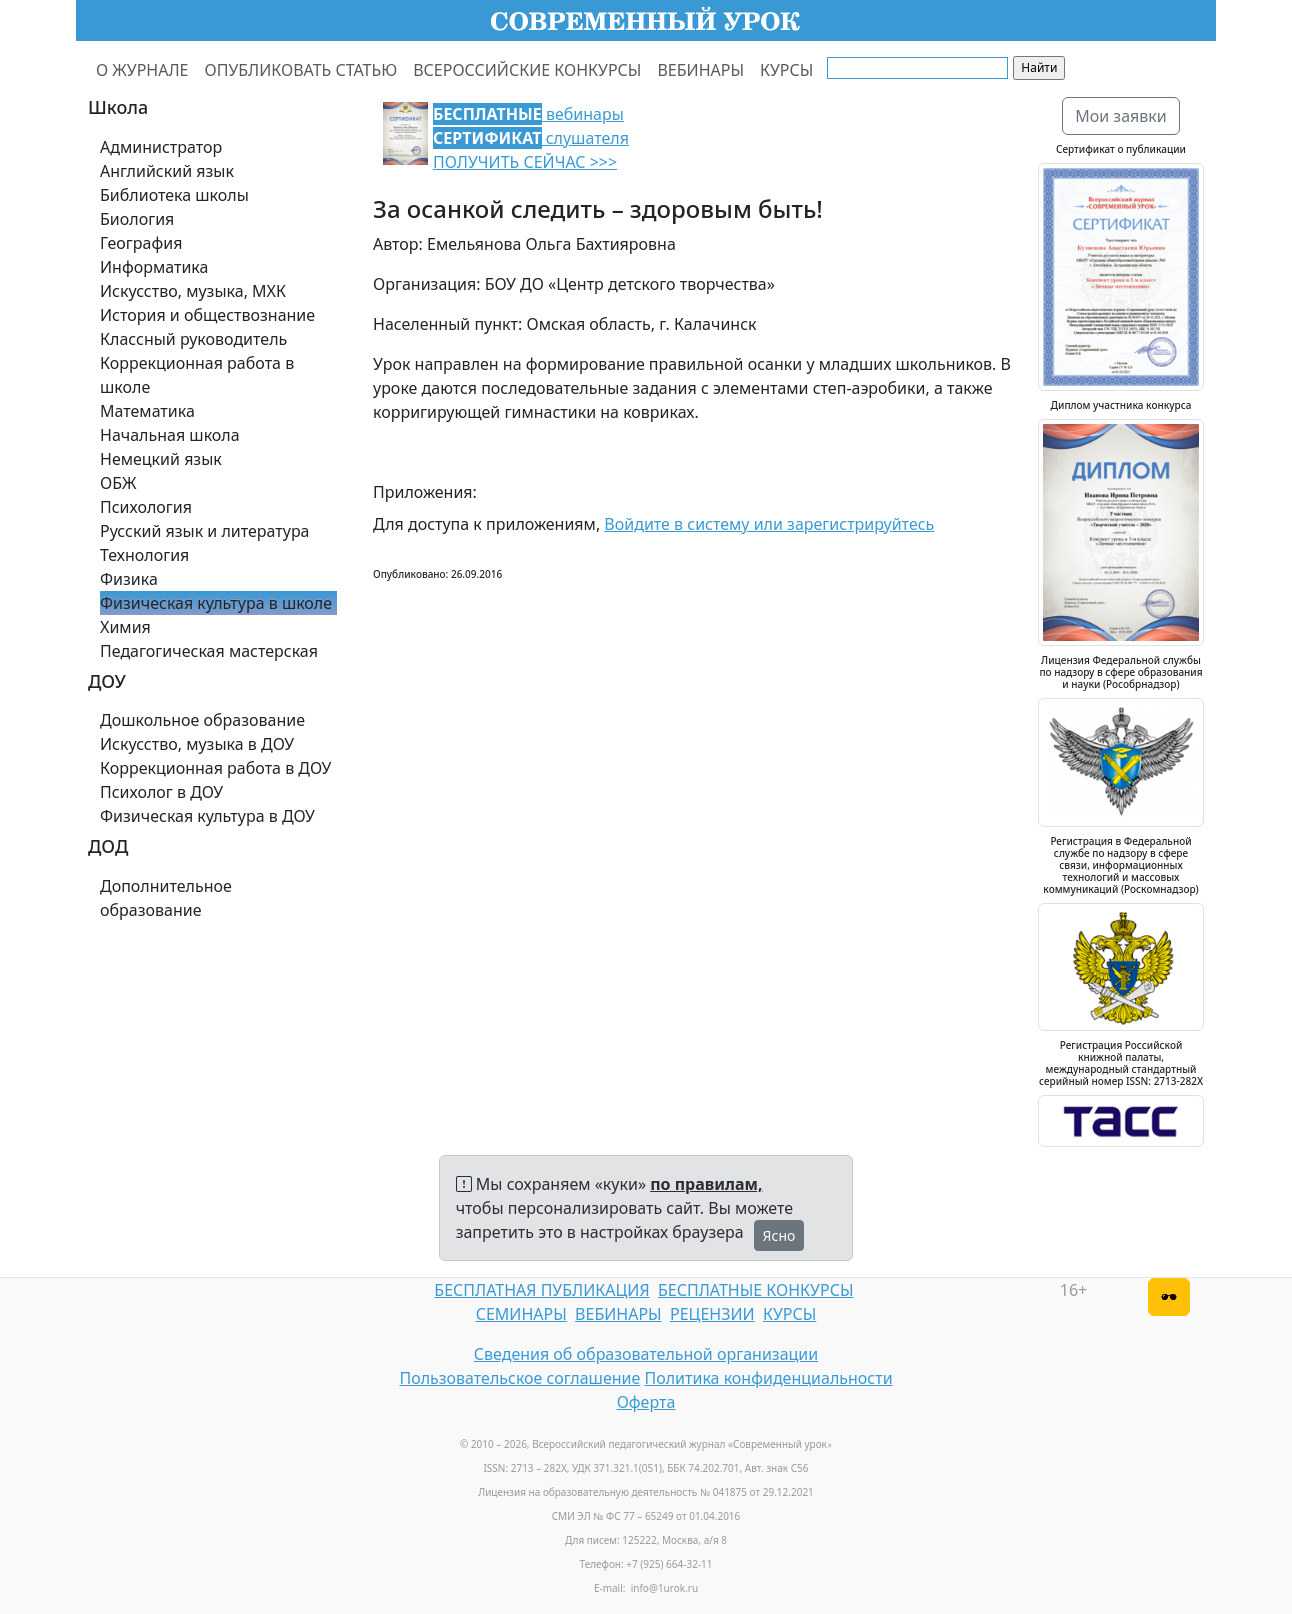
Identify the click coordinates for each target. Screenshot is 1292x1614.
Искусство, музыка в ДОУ (197, 744)
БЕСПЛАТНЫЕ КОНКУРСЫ (755, 1290)
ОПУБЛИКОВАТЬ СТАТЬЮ (301, 70)
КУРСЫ (786, 70)
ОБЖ (118, 483)
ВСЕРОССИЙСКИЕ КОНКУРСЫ (527, 70)
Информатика (154, 267)
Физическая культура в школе (216, 603)
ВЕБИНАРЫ (700, 70)
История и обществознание (207, 315)
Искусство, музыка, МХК (193, 291)
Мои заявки (1121, 116)
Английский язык (167, 171)
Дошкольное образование (202, 720)
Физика (129, 579)
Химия (125, 627)
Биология (137, 219)
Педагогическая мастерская (209, 651)
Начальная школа (170, 435)
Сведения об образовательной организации (646, 1354)
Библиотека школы (174, 195)
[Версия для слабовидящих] (1169, 1297)
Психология (146, 507)
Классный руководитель (193, 339)
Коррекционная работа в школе (197, 375)
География (141, 243)
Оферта (646, 1402)
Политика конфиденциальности (769, 1378)
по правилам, (706, 1184)
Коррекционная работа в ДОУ (215, 768)
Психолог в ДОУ (161, 792)
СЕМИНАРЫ (521, 1314)
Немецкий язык (161, 459)
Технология (144, 555)
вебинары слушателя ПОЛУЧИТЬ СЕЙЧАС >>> (531, 138)
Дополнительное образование (166, 898)
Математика (147, 411)
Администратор (161, 147)
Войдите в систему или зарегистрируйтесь (769, 524)
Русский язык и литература (205, 531)
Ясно (779, 1235)
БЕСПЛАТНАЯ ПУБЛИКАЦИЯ (541, 1290)
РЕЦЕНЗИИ (712, 1314)
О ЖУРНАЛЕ (142, 70)
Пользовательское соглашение (519, 1378)
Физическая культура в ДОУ (207, 816)
